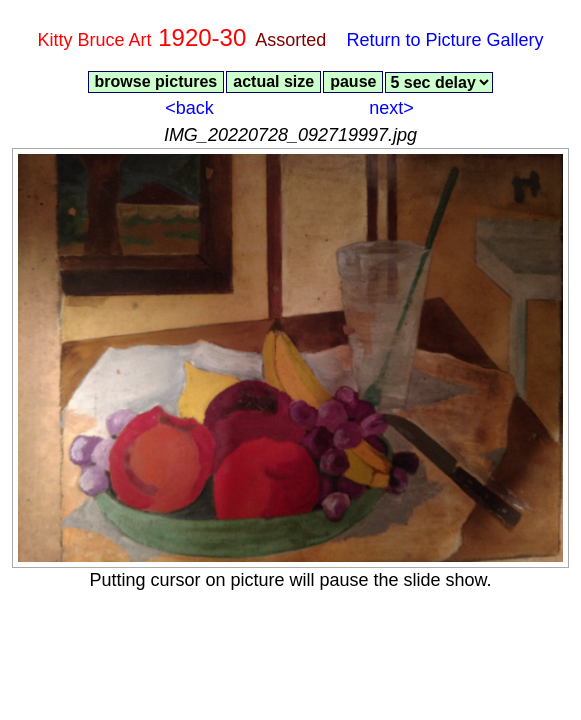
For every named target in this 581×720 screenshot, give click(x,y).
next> (391, 108)
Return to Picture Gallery (444, 40)
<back (189, 108)
